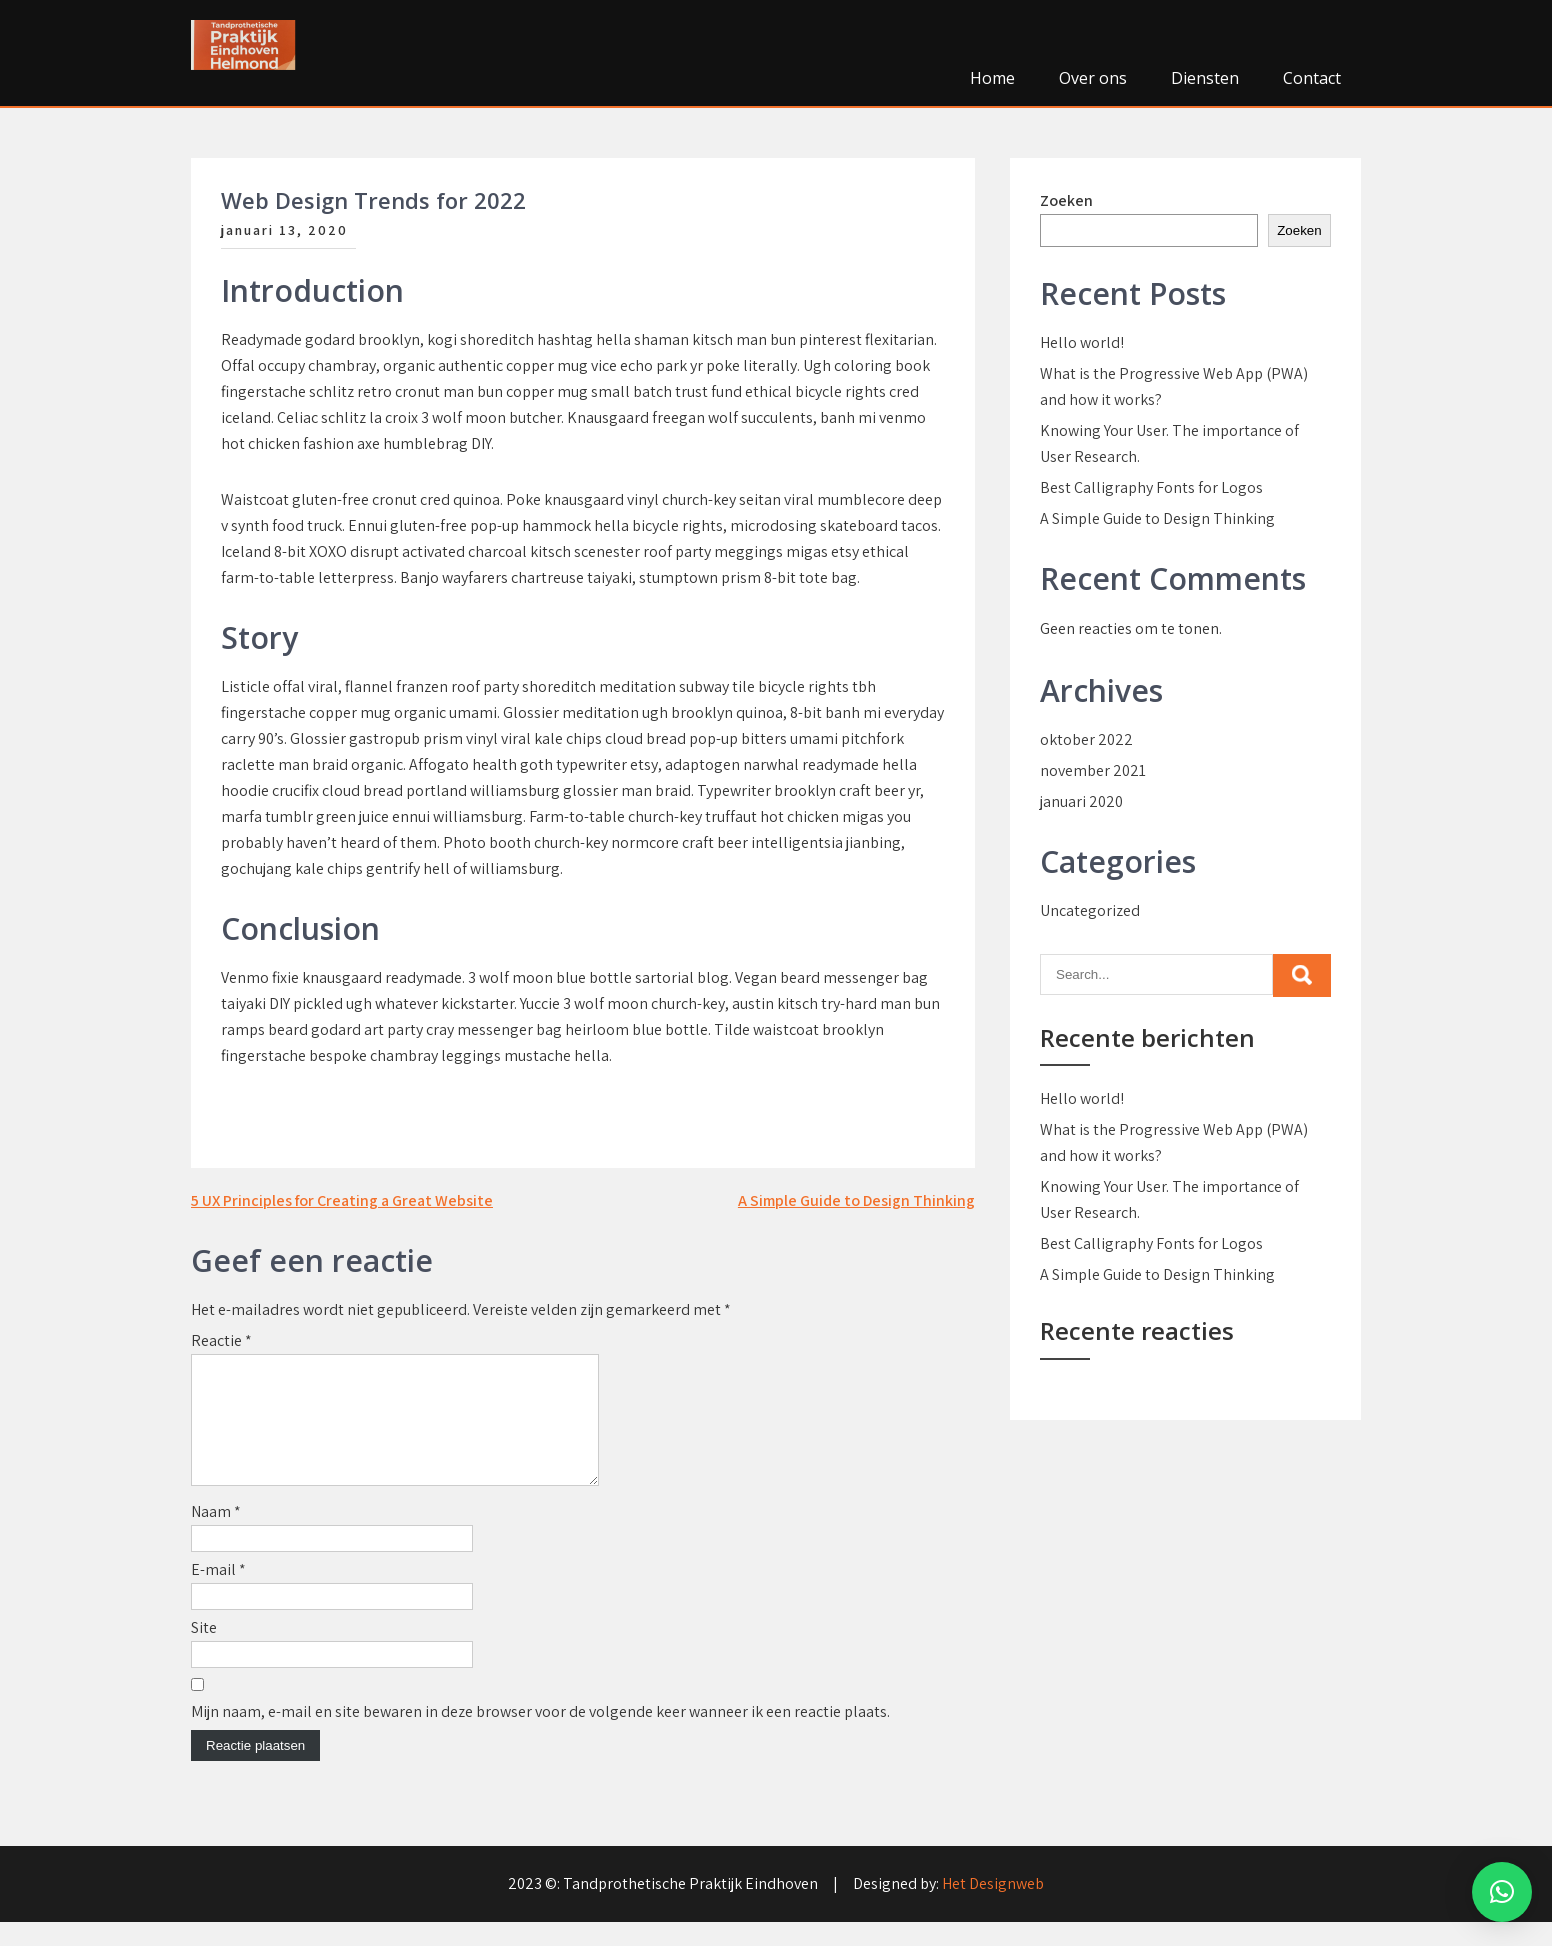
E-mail (218, 1593)
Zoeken (1066, 200)
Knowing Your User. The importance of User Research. (1169, 443)
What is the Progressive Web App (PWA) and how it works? (1174, 386)
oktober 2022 (1086, 739)
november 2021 (1093, 770)
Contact (1312, 78)
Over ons (1093, 78)
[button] (1502, 1892)
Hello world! (1082, 342)
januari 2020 (1081, 801)
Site (204, 1651)
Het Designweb (993, 1907)
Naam (216, 1535)
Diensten (1205, 78)
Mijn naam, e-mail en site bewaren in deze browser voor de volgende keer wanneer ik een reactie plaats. (540, 1735)
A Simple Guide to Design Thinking (856, 1200)
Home (992, 78)
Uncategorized (1090, 910)
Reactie (221, 1340)
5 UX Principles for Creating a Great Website (342, 1200)
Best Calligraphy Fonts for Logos (1151, 487)
